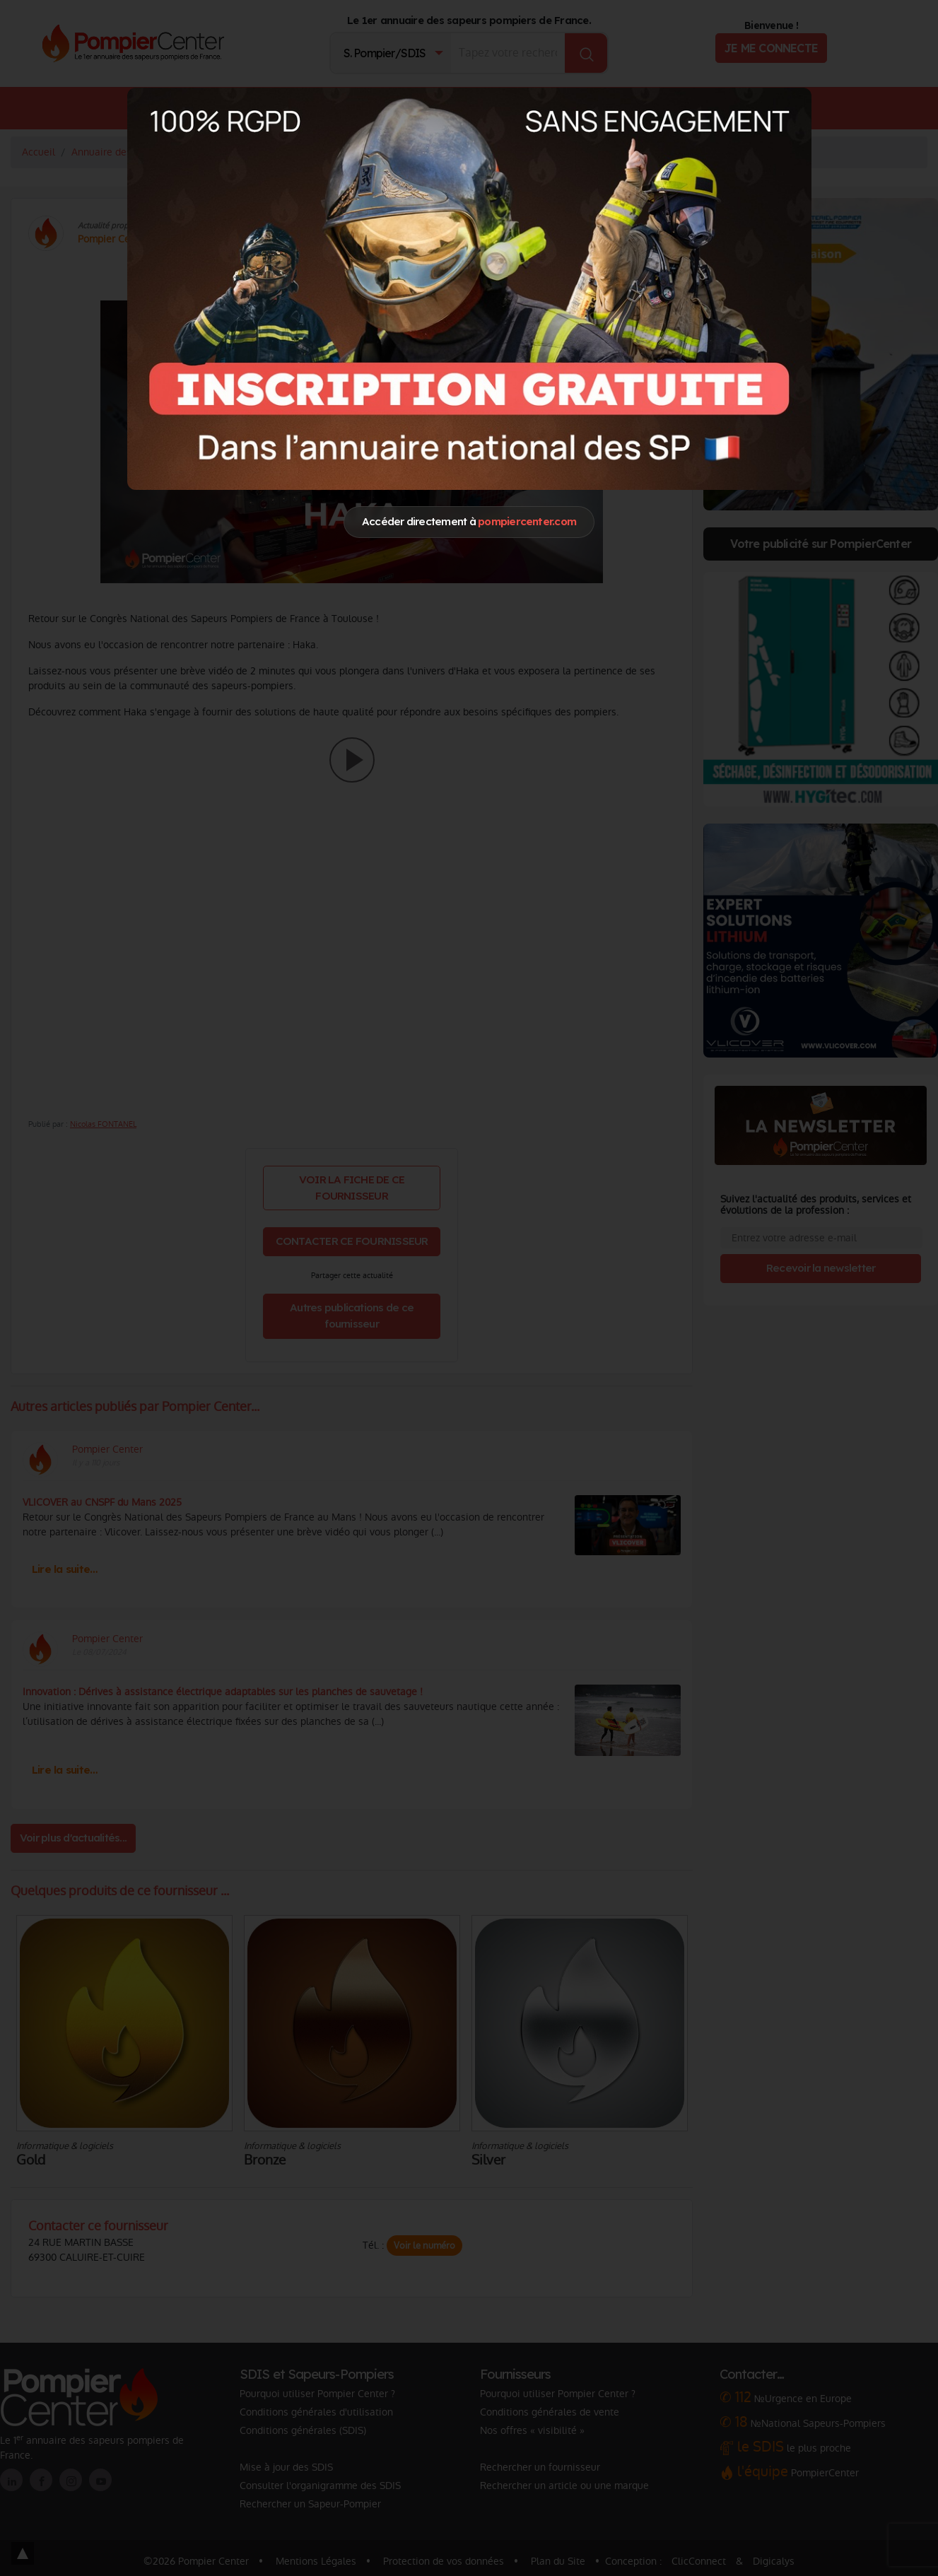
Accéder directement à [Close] (469, 521)
